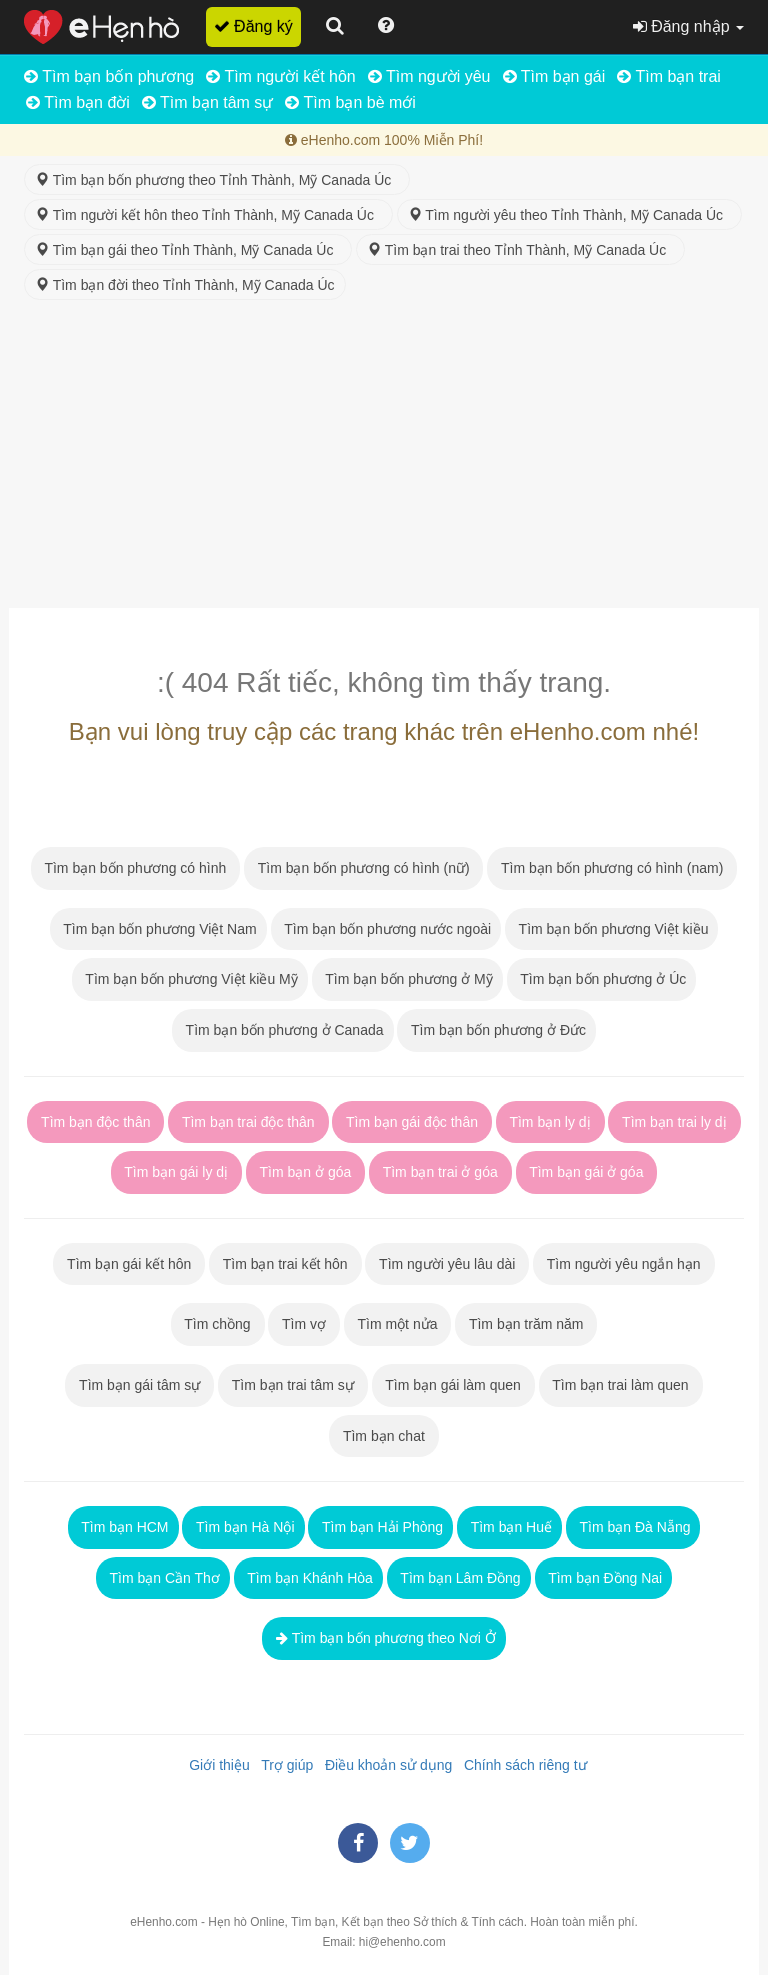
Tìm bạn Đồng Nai (604, 1578)
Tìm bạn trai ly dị (674, 1122)
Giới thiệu (215, 1765)
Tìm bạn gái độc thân (411, 1122)
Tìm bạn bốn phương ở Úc (602, 979)
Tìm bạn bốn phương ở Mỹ (407, 979)
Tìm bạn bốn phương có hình (135, 868)
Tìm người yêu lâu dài (447, 1264)
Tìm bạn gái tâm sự (139, 1385)
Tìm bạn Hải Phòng (380, 1527)
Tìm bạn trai (669, 76)
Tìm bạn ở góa (305, 1172)
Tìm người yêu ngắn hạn (623, 1264)
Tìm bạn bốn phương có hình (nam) (612, 868)
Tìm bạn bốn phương (109, 76)
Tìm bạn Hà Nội (243, 1527)
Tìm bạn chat (383, 1436)
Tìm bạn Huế (509, 1527)
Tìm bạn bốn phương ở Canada (283, 1030)
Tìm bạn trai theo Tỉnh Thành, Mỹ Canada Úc (520, 250)
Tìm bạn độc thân (95, 1122)
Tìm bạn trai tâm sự (293, 1385)
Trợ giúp (284, 1765)
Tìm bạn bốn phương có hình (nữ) (363, 868)
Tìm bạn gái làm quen (453, 1385)
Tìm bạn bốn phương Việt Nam (158, 929)
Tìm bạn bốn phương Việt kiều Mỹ (190, 979)
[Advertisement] (384, 458)
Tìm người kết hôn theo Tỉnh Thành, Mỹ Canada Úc (208, 215)
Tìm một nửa (398, 1324)
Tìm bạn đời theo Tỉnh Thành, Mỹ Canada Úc (185, 285)
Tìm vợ (304, 1324)
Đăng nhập (688, 26)
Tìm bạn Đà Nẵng (633, 1527)
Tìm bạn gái (554, 76)
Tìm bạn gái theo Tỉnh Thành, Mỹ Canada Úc (188, 250)
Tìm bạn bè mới (350, 102)
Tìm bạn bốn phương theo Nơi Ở (384, 1638)
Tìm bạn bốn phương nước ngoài (386, 929)
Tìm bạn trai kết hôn (285, 1264)
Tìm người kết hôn (281, 76)
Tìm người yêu (429, 76)
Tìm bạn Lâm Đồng (459, 1578)
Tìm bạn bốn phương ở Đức (496, 1030)
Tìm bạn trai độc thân (248, 1122)
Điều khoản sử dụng (384, 1765)
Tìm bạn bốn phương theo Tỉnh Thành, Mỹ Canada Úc (217, 180)
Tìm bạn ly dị (550, 1122)
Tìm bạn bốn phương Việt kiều (611, 929)
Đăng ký (253, 26)
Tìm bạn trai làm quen (621, 1385)
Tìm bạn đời (78, 102)
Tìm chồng (218, 1324)
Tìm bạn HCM (123, 1527)
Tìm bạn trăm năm (526, 1324)
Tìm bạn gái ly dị (176, 1172)
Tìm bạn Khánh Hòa (308, 1578)
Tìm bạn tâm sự (208, 102)
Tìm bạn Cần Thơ (163, 1578)
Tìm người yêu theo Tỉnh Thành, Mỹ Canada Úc (569, 215)
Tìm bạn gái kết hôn (129, 1264)
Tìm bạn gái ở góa (587, 1172)
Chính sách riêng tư (521, 1765)
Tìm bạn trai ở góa (440, 1172)
